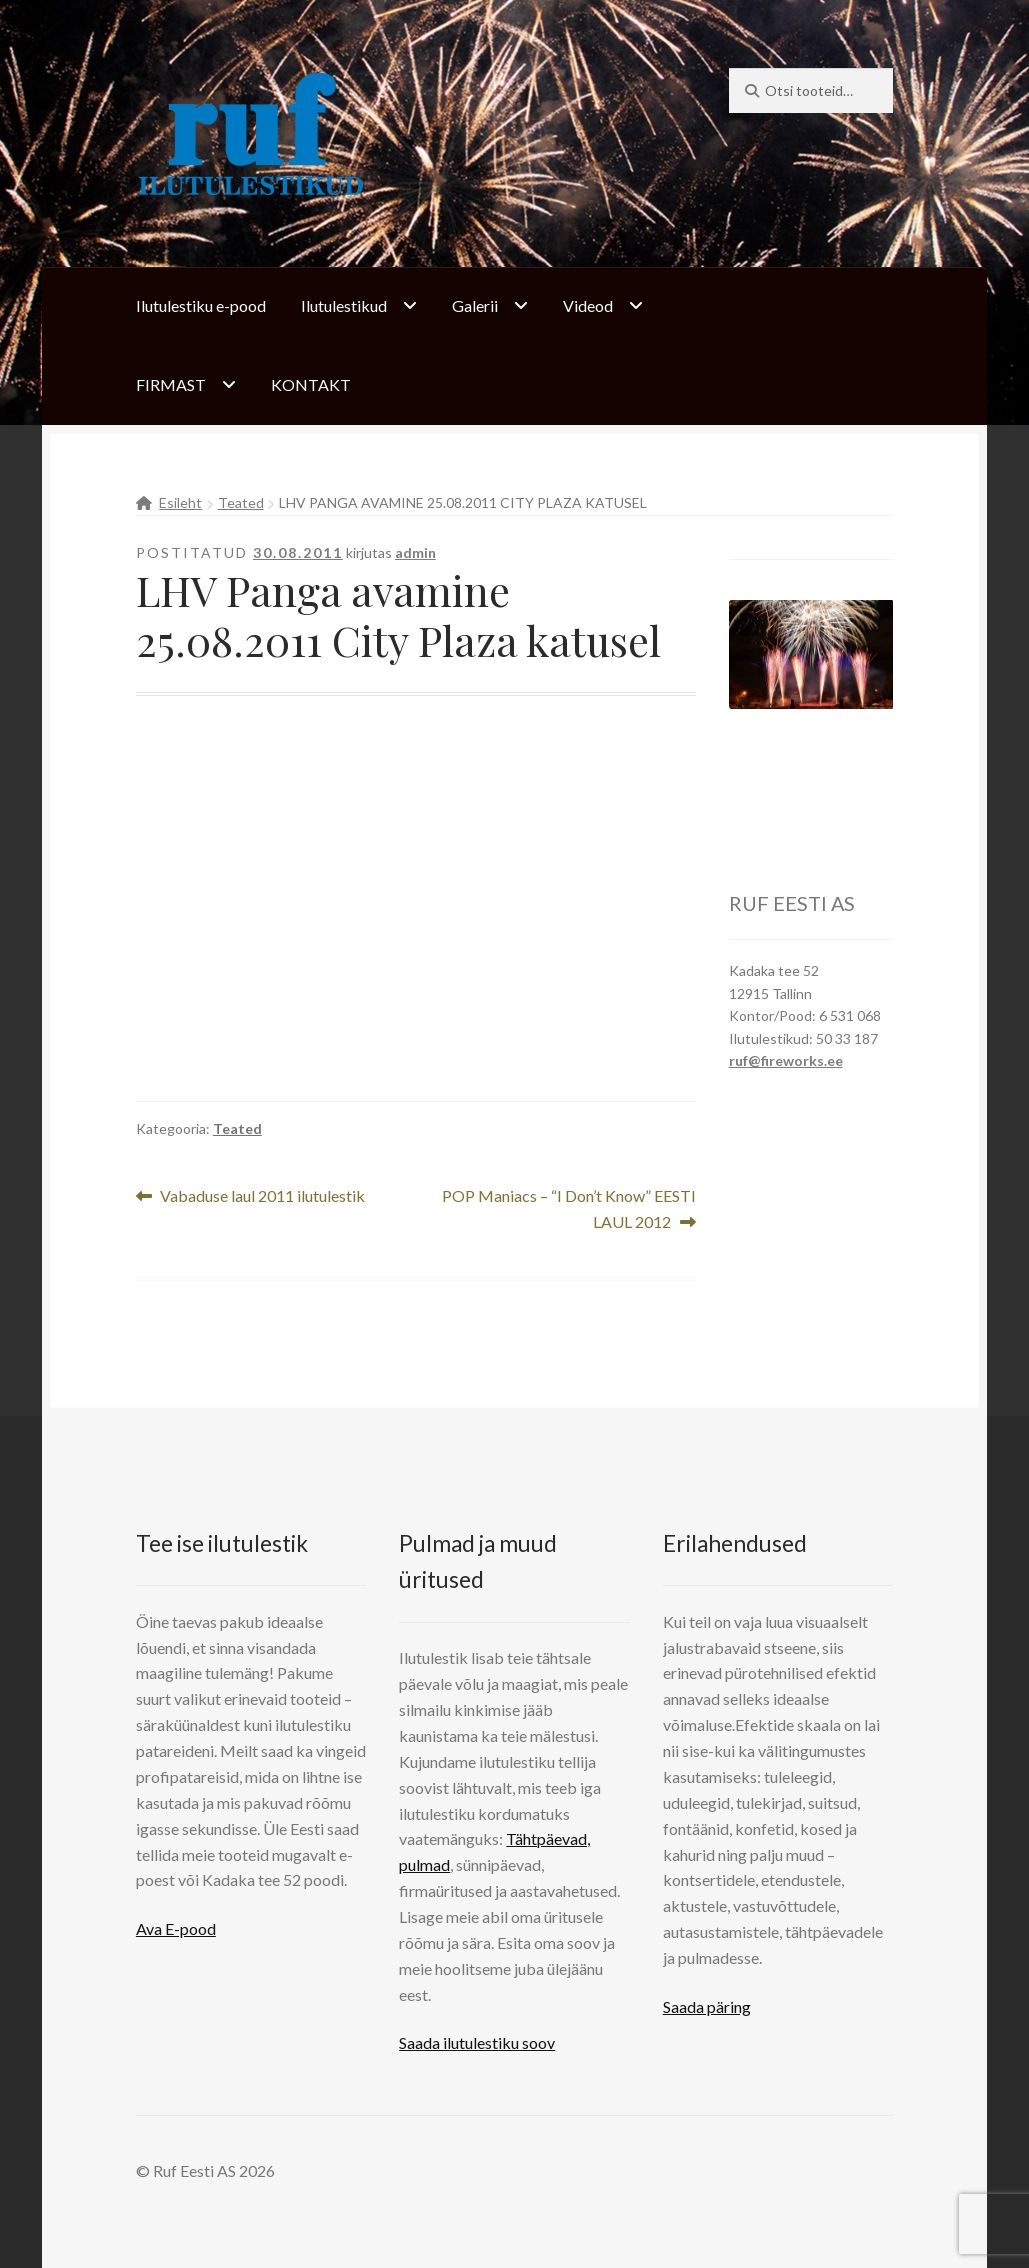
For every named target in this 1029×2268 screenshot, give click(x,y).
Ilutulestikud (344, 305)
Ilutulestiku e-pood (201, 305)
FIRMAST (171, 384)
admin (415, 552)
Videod (588, 305)
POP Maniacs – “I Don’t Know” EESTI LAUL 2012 (568, 1207)
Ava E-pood (176, 1928)
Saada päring (707, 2006)
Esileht (180, 502)
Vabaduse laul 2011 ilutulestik (262, 1196)
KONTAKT (311, 384)
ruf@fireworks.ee (786, 1060)
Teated (241, 502)
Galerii (475, 305)
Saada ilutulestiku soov (477, 2042)
